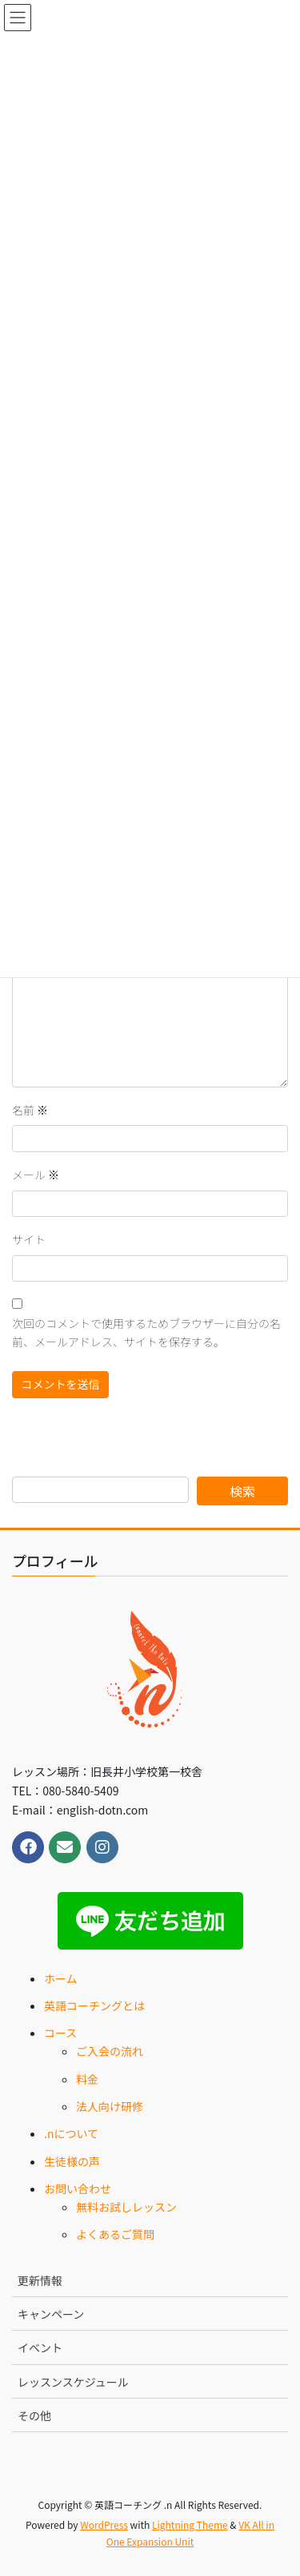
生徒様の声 (72, 2161)
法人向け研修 (109, 2106)
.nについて (71, 2133)
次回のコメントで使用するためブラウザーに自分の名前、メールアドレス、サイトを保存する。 (146, 1332)
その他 (34, 2415)
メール (35, 1175)
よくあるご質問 (115, 2234)
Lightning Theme (190, 2524)
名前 (30, 1110)
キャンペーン (51, 2314)
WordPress (104, 2524)
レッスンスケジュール (73, 2382)
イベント (40, 2347)
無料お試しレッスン (126, 2207)
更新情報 (40, 2280)
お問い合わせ (77, 2188)
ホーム (61, 1978)
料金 (87, 2079)
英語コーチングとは (94, 2005)
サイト (29, 1239)
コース (60, 2033)
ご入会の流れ (109, 2051)
